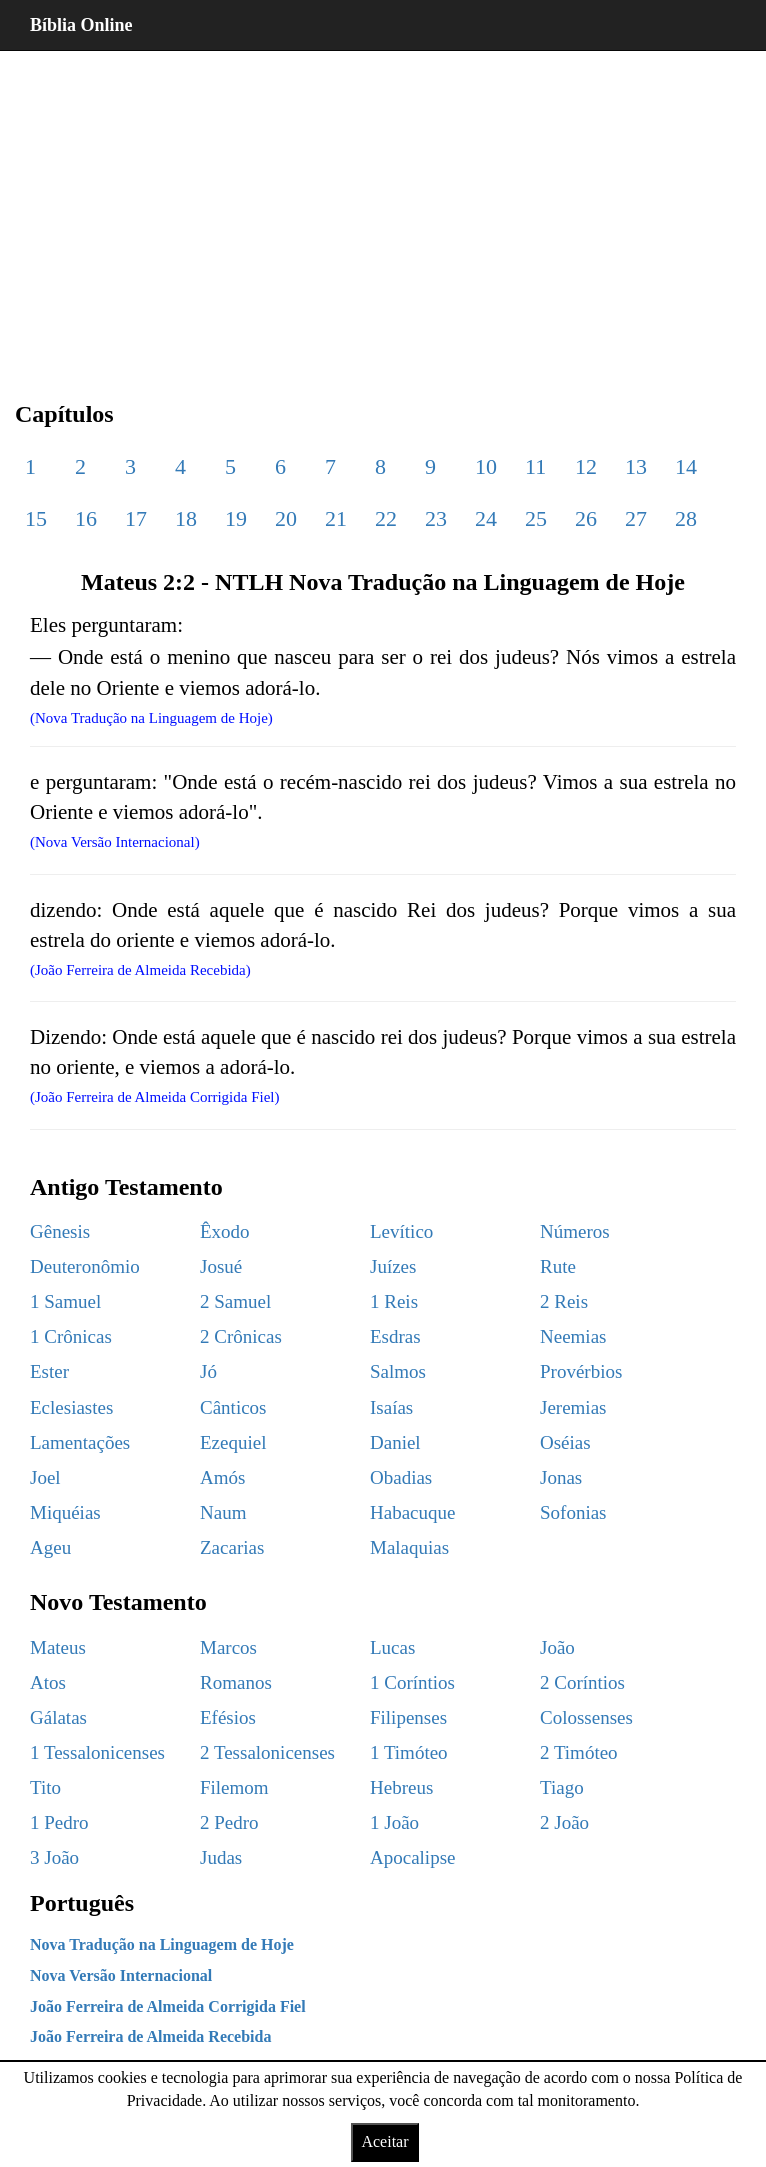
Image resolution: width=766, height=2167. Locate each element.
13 (636, 466)
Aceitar (384, 2141)
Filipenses (408, 1717)
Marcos (228, 1647)
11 (535, 466)
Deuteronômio (85, 1266)
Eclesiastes (71, 1407)
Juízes (393, 1266)
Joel (45, 1477)
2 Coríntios (582, 1682)
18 (186, 518)
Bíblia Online (81, 25)
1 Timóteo (409, 1752)
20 (286, 518)
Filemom (234, 1787)
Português (82, 1903)
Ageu (50, 1547)
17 (136, 518)
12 (586, 466)
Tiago (562, 1787)
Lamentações (80, 1442)
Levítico (401, 1231)
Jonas (561, 1477)
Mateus (58, 1647)
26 (586, 518)
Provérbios (581, 1371)
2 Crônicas (241, 1336)
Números (575, 1231)
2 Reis (564, 1301)
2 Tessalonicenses (267, 1752)
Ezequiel (233, 1442)
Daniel (395, 1442)
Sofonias (573, 1512)
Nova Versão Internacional (121, 1975)
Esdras (395, 1336)
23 (436, 518)
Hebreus (401, 1787)
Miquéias (65, 1512)
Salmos (398, 1371)
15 (36, 518)
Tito (45, 1787)
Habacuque (412, 1512)
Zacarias (232, 1547)
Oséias (565, 1442)
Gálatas (58, 1717)
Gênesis (60, 1231)
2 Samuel (235, 1301)
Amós (222, 1477)
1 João (394, 1822)
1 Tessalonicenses (97, 1752)
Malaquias (409, 1547)
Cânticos (233, 1407)
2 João (564, 1822)
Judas (221, 1857)
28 (686, 518)
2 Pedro (229, 1822)
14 (686, 466)
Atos (48, 1682)
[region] (383, 210)
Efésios (228, 1717)
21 (336, 518)
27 (636, 518)
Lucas (392, 1647)
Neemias (573, 1336)
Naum (223, 1512)
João (557, 1647)
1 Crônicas (71, 1336)
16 (86, 518)
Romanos (236, 1682)
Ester (49, 1371)
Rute (558, 1266)
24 (486, 518)
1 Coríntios (412, 1682)
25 (536, 518)
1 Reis (394, 1301)
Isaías (391, 1407)
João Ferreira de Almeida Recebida (150, 2036)
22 (386, 518)
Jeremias (573, 1407)
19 (236, 518)
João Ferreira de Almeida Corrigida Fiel (168, 2006)
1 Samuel (65, 1301)
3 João (54, 1857)
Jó (208, 1371)
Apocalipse (412, 1857)
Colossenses (586, 1717)
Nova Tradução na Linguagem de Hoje (162, 1944)
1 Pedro (59, 1822)
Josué (221, 1266)
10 (486, 466)
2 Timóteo (579, 1752)
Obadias (401, 1477)
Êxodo (225, 1231)
